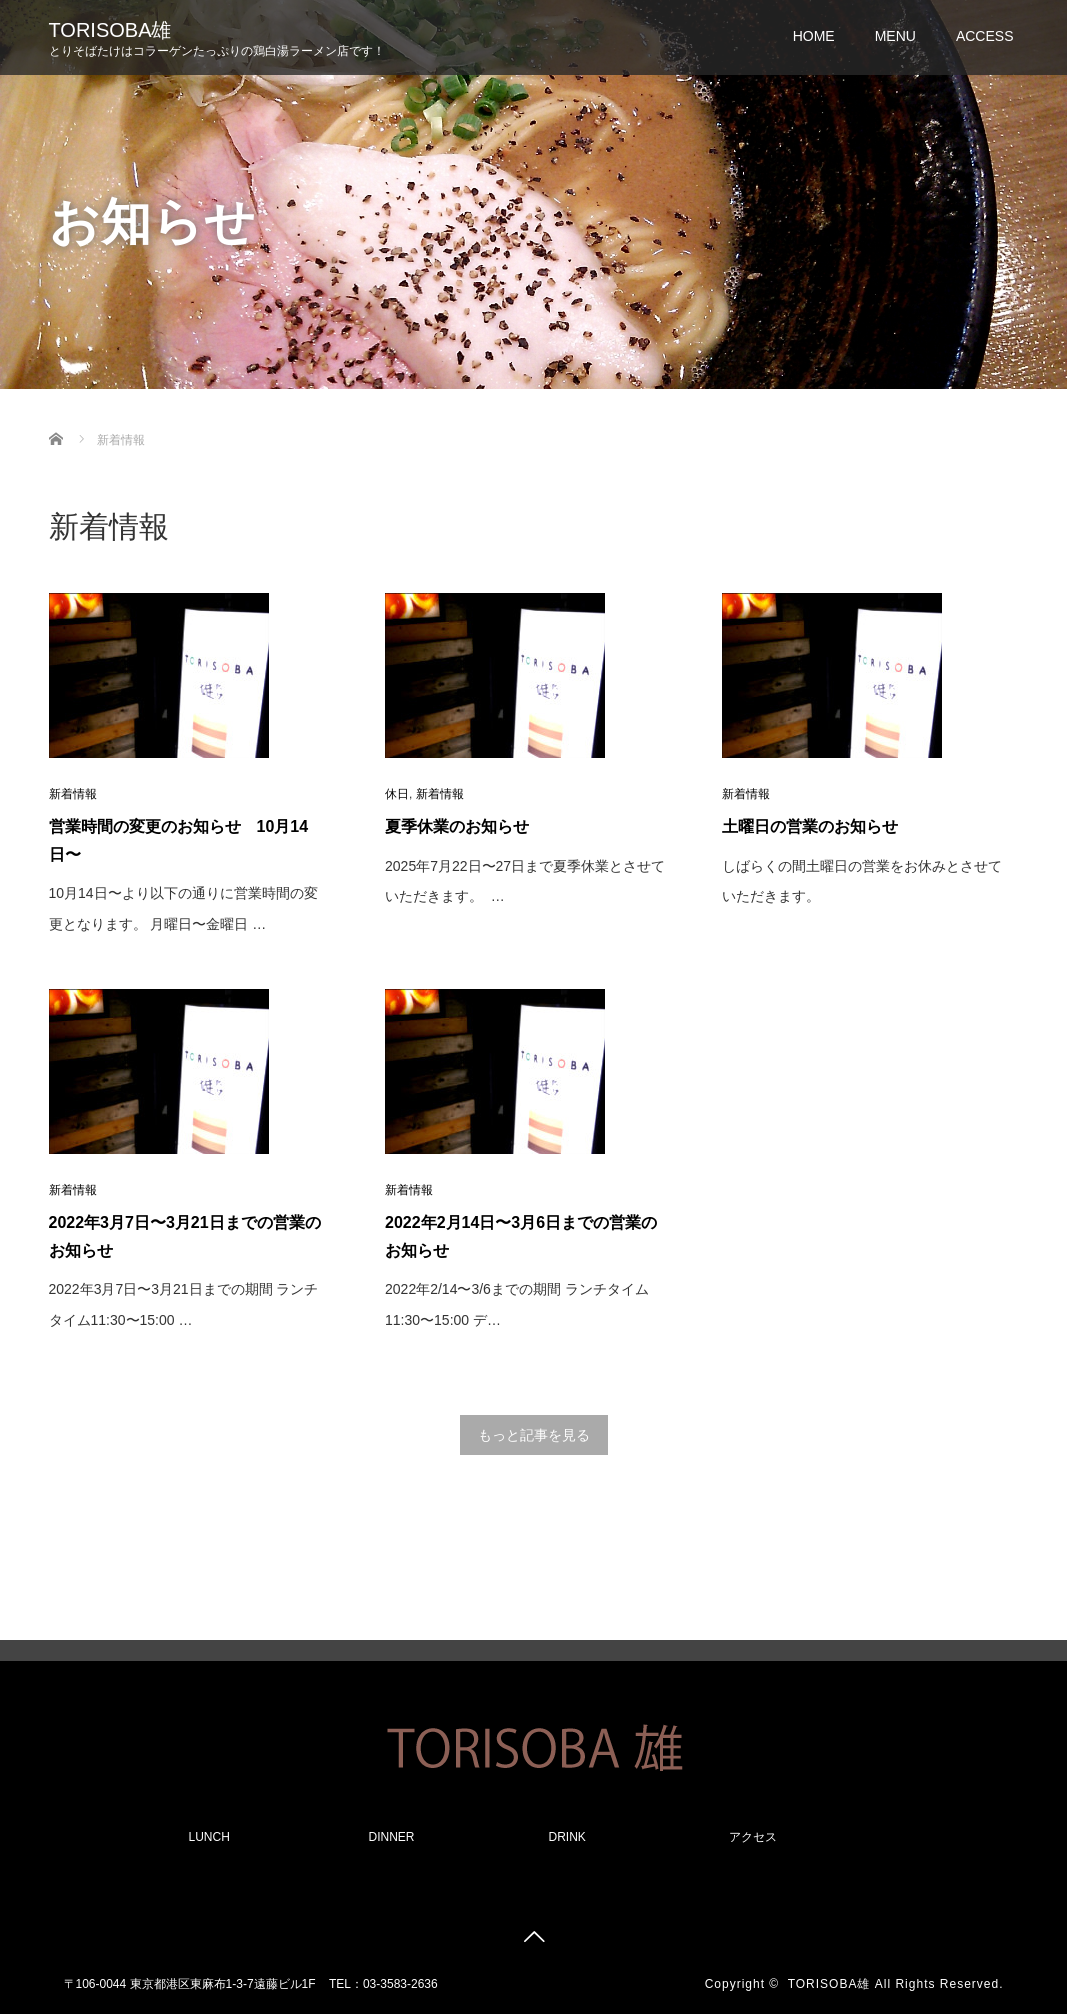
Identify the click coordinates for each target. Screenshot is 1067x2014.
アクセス (753, 1837)
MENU (895, 36)
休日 (397, 794)
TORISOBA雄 (110, 30)
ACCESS (985, 36)
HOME (814, 36)
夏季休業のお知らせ (457, 826)
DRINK (567, 1837)
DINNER (392, 1837)
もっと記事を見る (534, 1435)
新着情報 (73, 794)
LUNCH (209, 1837)
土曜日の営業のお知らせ (810, 826)
